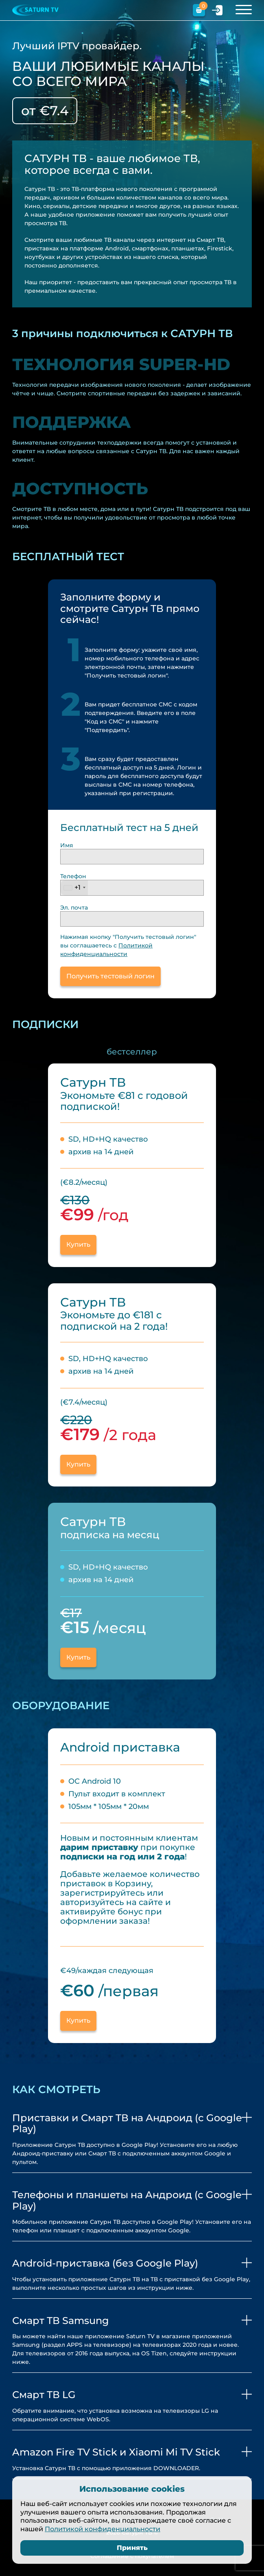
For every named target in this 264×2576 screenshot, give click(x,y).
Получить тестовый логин (110, 976)
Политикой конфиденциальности (102, 2529)
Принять (132, 2548)
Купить (78, 1657)
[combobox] (74, 887)
